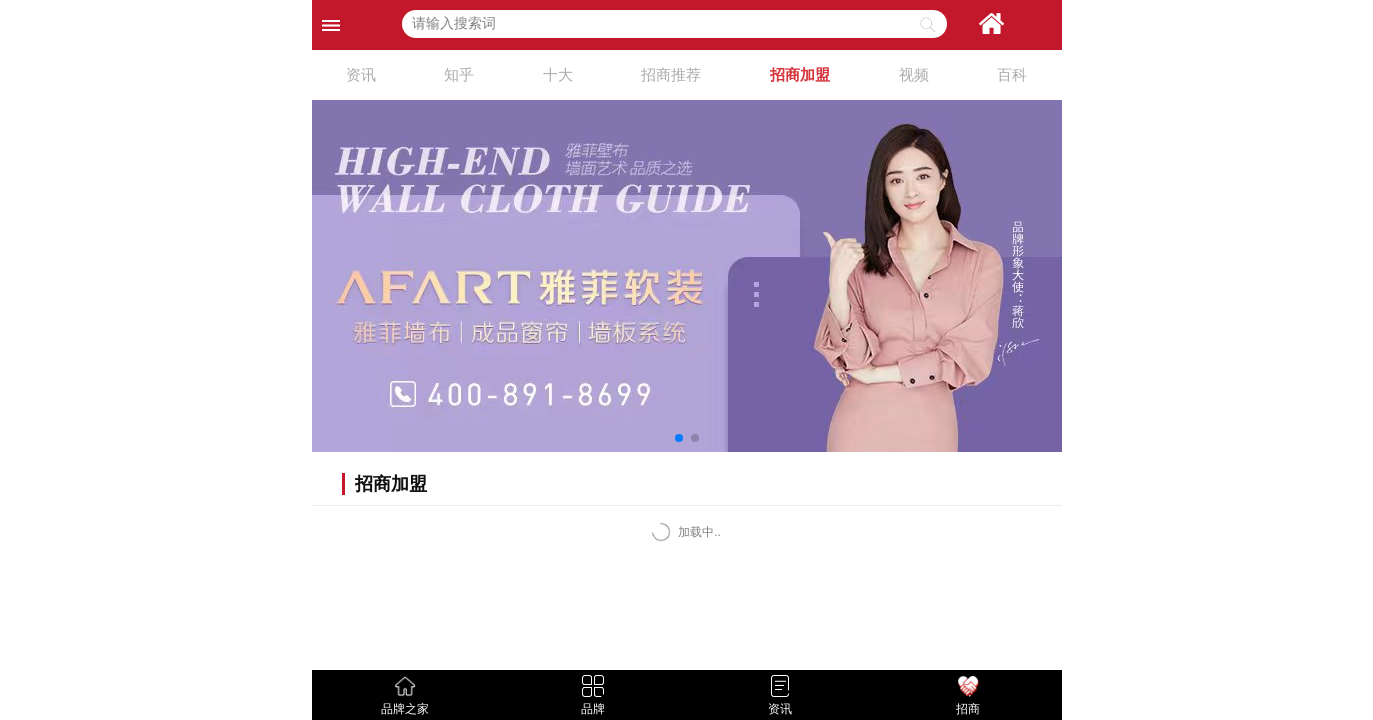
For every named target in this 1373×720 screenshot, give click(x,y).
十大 (558, 74)
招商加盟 (800, 74)
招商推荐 (671, 74)
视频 (914, 74)
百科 (1012, 74)
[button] (679, 438)
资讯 (361, 74)
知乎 (459, 74)
